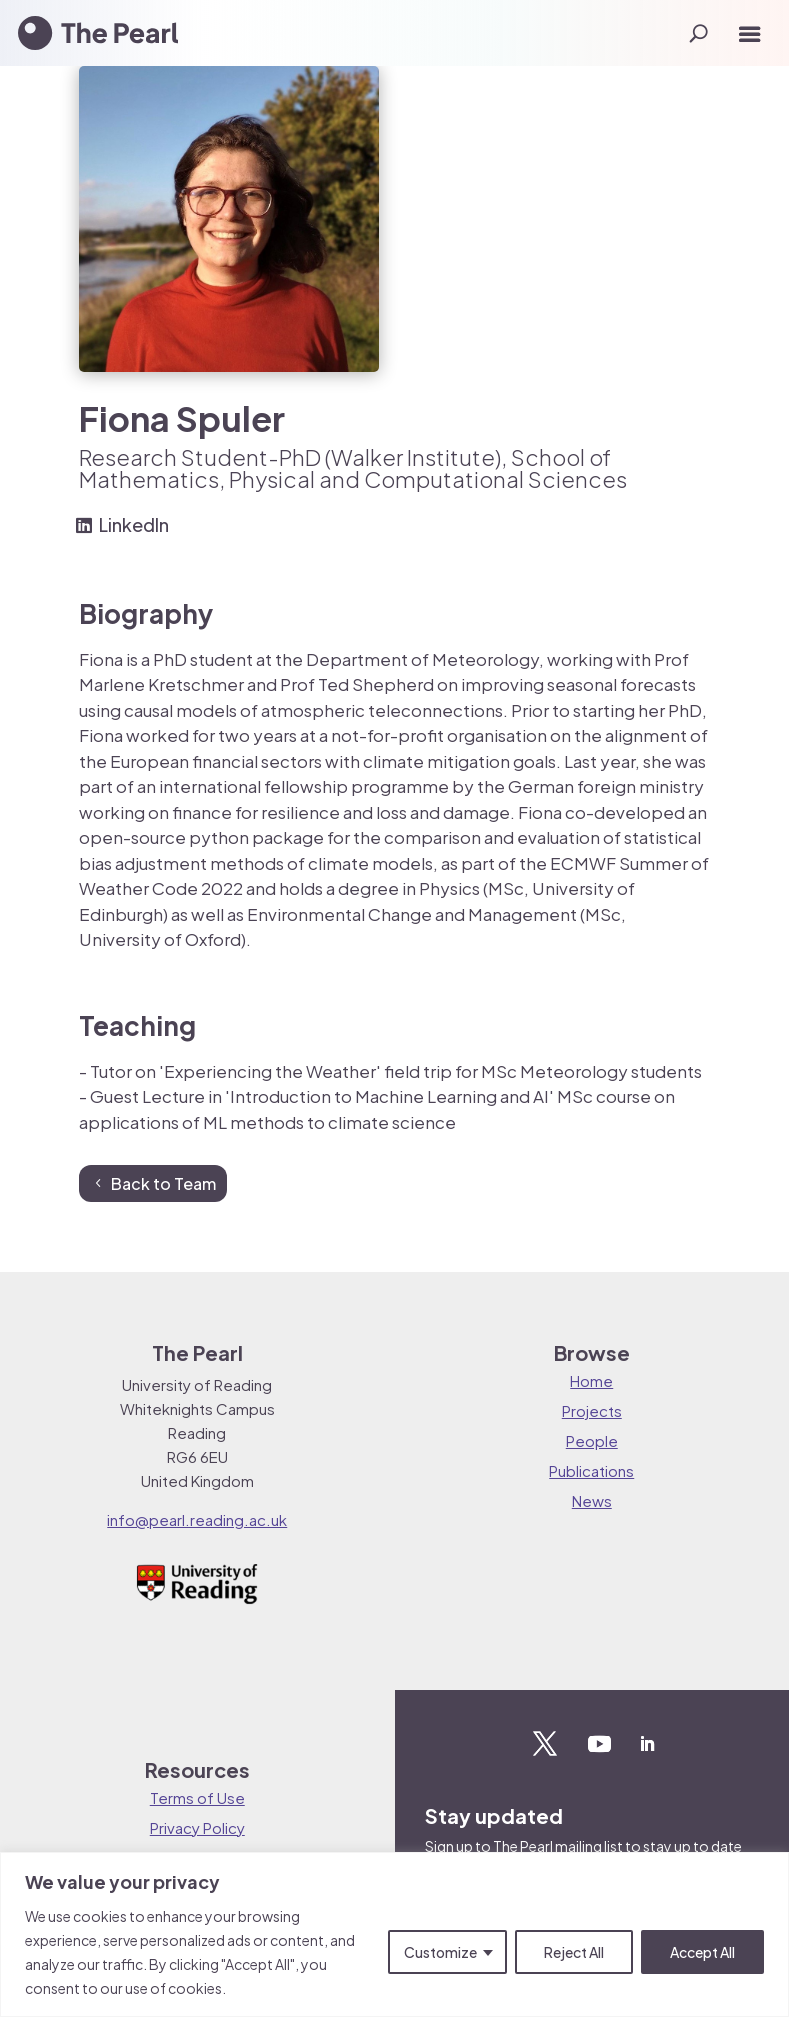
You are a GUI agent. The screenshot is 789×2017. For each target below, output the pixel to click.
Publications (591, 1470)
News (592, 1500)
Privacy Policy (197, 1827)
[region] (394, 1934)
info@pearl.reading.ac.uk (197, 1519)
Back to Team (163, 1183)
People (592, 1440)
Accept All (702, 1952)
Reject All (574, 1952)
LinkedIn (134, 524)
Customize (440, 1952)
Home (591, 1380)
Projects (592, 1410)
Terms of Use (197, 1797)
